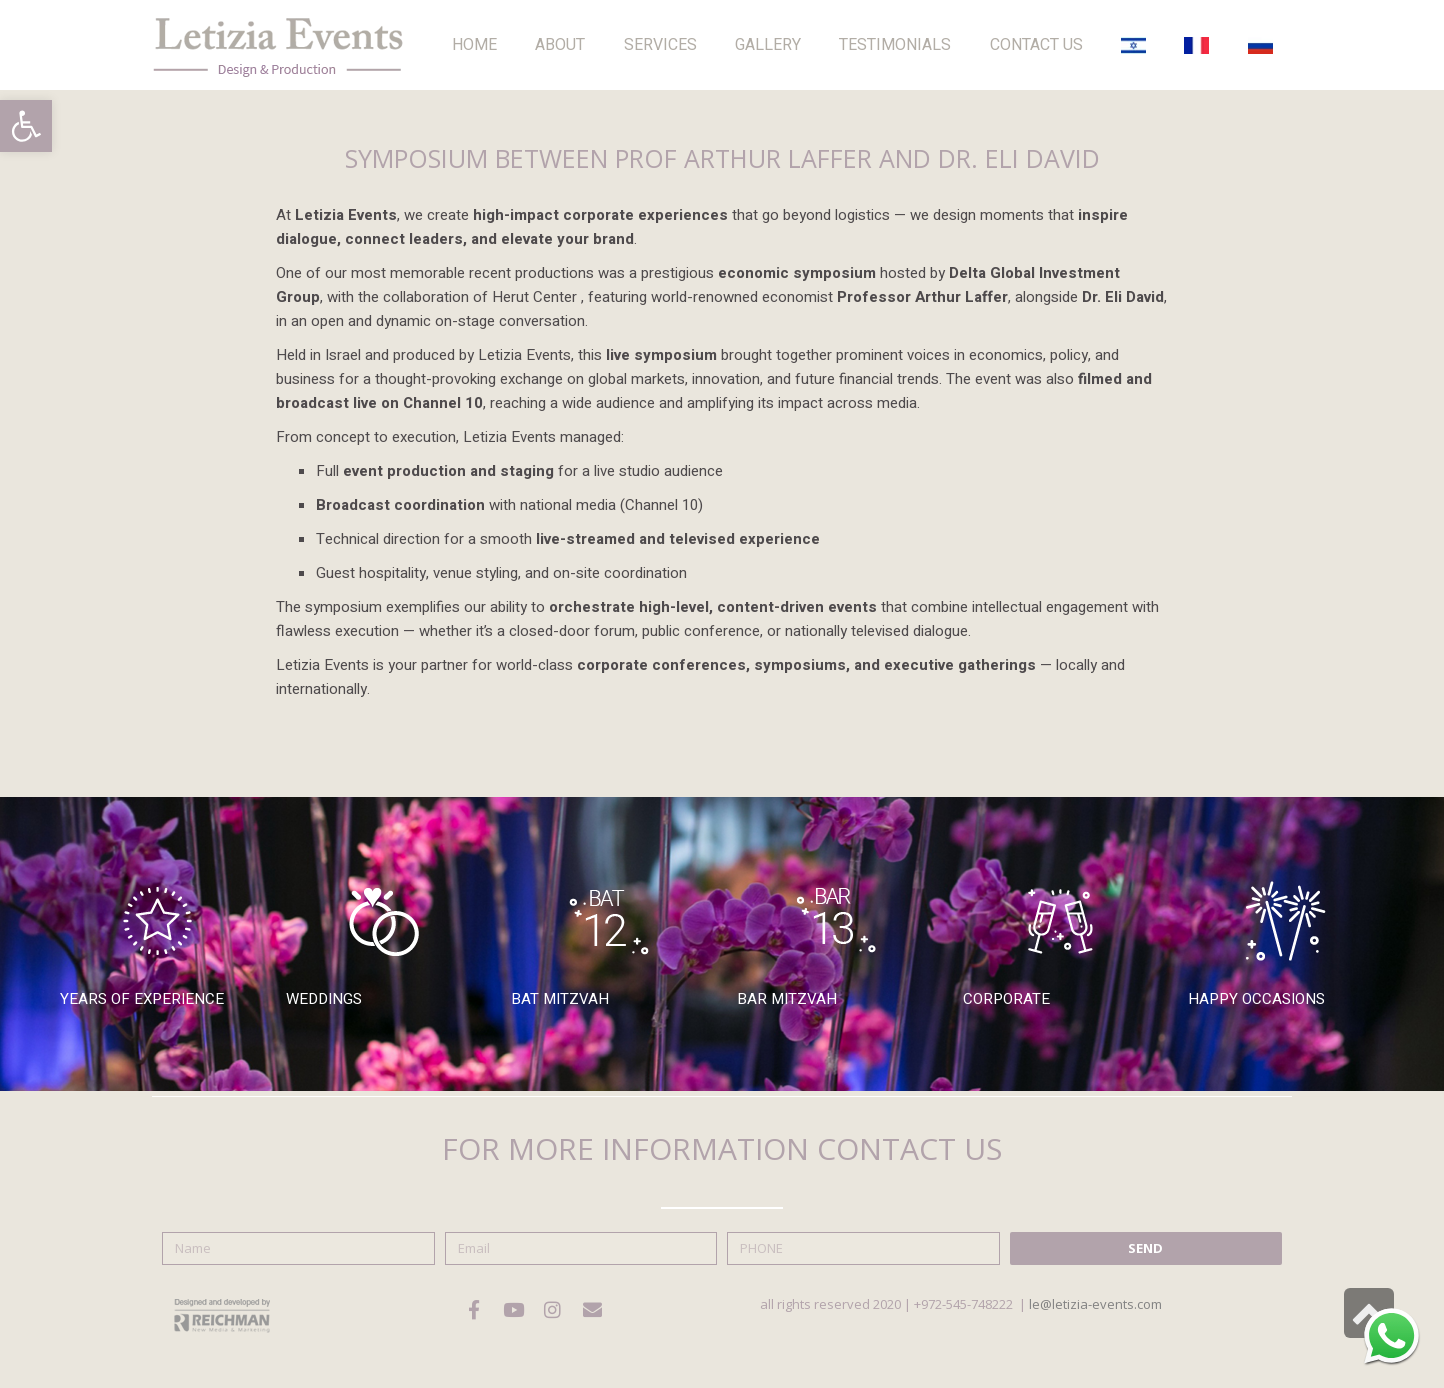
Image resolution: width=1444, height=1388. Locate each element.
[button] (26, 126)
